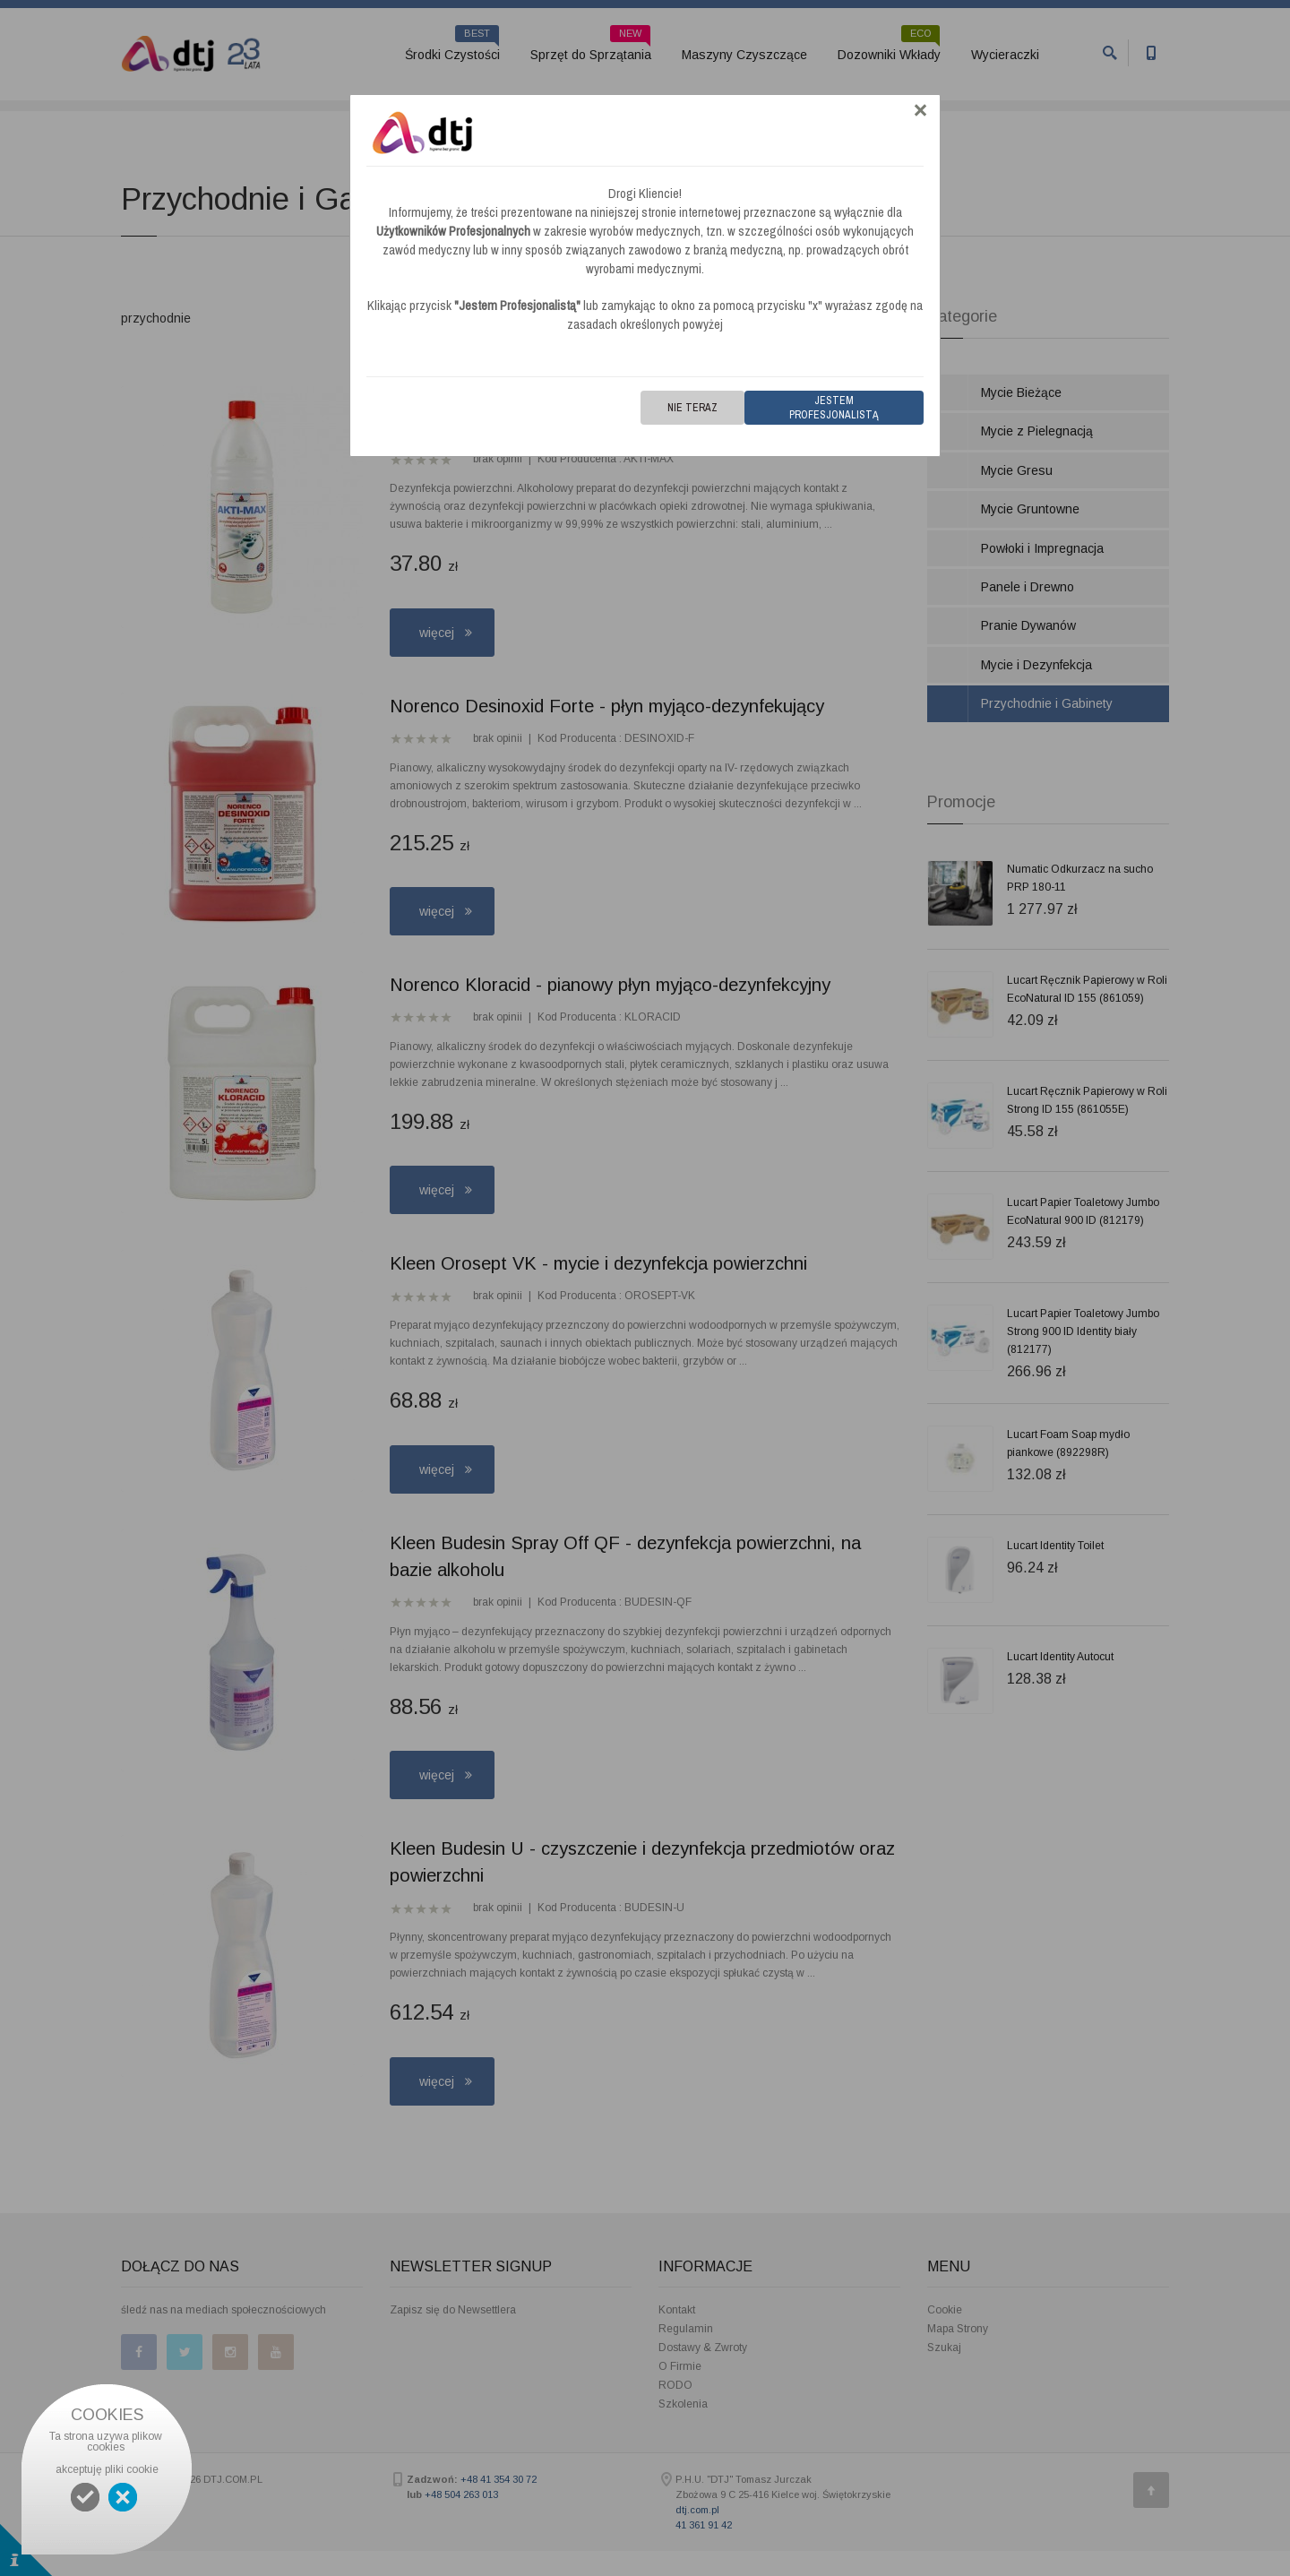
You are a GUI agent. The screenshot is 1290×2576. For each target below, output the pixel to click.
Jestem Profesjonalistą (834, 407)
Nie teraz (692, 408)
